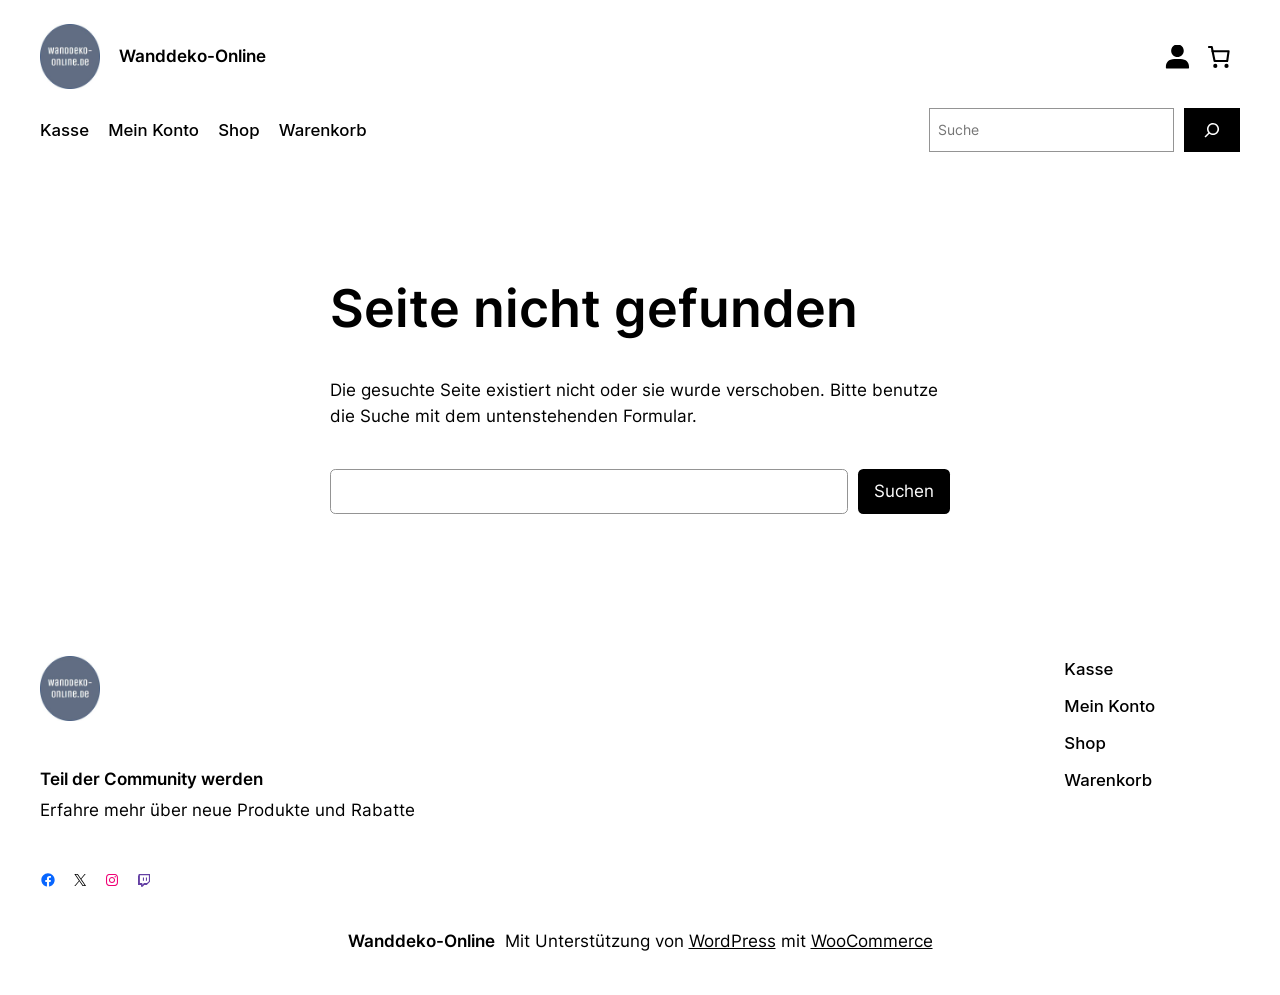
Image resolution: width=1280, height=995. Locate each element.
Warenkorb (323, 130)
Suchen (904, 491)
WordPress (732, 941)
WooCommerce (872, 941)
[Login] (1177, 56)
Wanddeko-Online (192, 56)
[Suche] (1212, 129)
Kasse (64, 130)
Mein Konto (153, 130)
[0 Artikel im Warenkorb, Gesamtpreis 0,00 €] (1219, 56)
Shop (238, 130)
